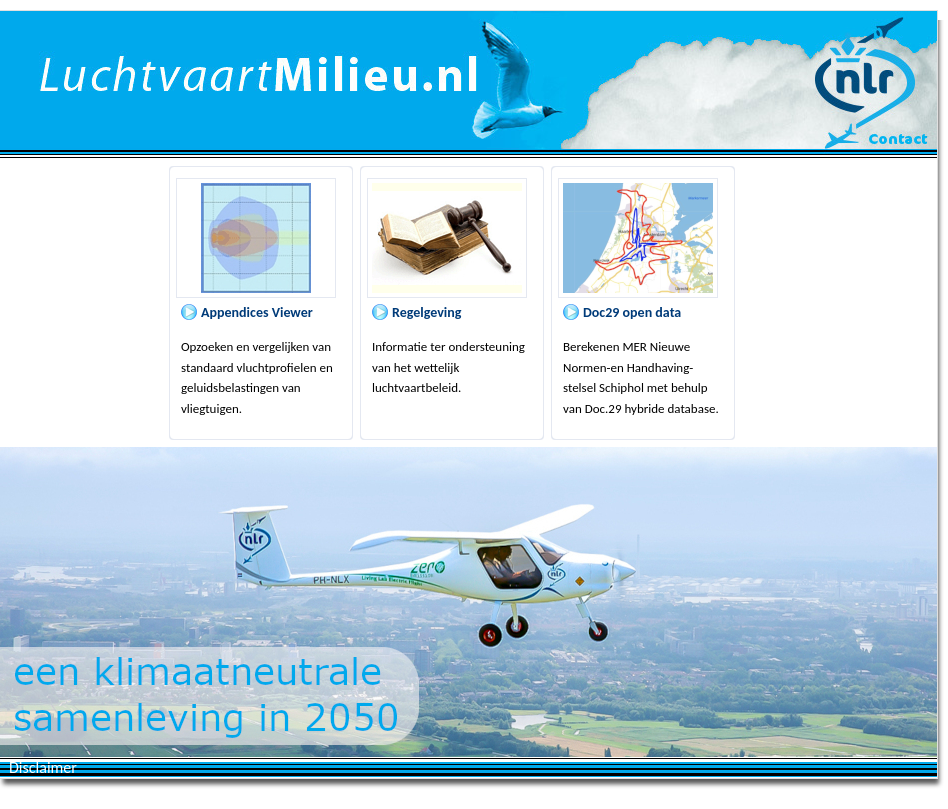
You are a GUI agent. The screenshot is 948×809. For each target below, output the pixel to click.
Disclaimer (43, 767)
